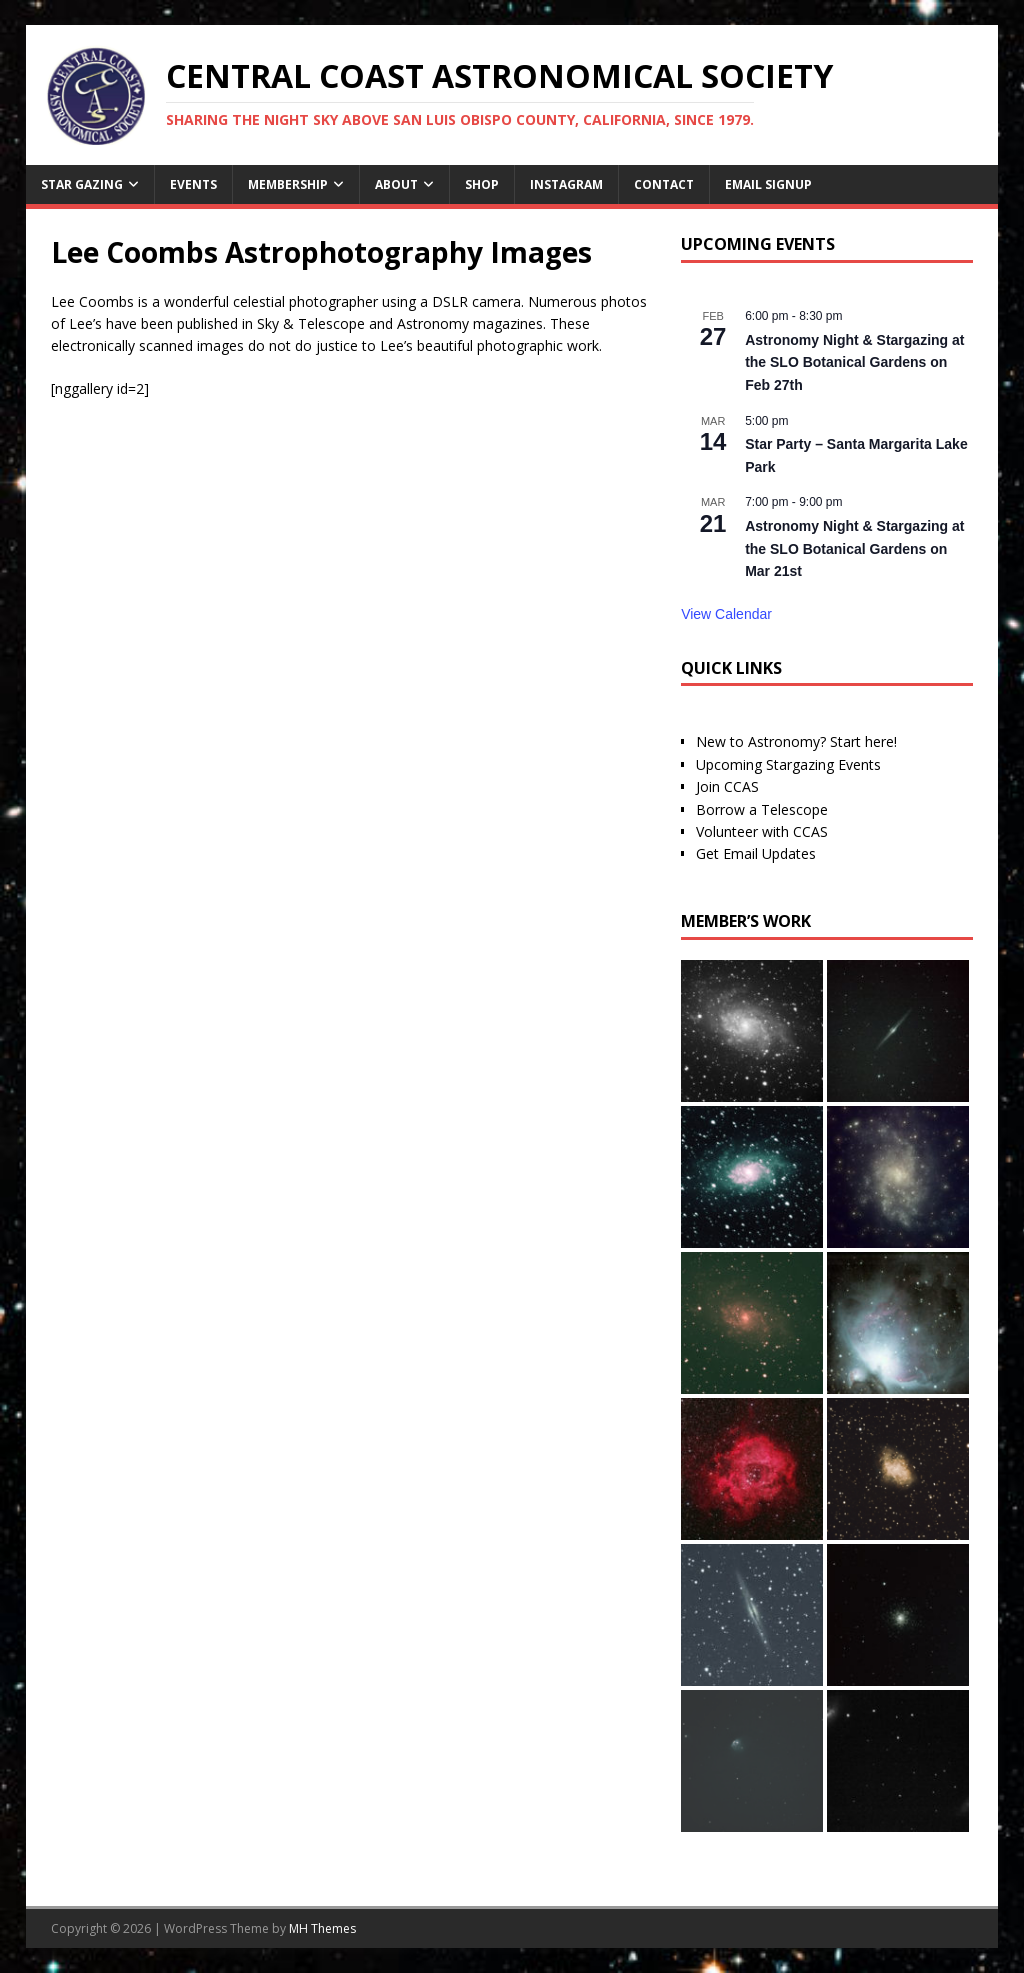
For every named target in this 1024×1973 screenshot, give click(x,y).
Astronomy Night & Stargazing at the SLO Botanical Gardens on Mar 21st (854, 548)
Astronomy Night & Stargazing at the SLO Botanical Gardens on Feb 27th (854, 362)
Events (193, 184)
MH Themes (322, 1928)
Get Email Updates (756, 853)
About (396, 184)
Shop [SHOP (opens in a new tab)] (482, 184)
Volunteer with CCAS (762, 831)
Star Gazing (82, 184)
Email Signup (768, 184)
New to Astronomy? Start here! (796, 741)
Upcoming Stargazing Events (788, 764)
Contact (664, 184)
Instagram (566, 184)
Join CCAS (727, 786)
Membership (288, 184)
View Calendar (726, 614)
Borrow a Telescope (762, 809)
